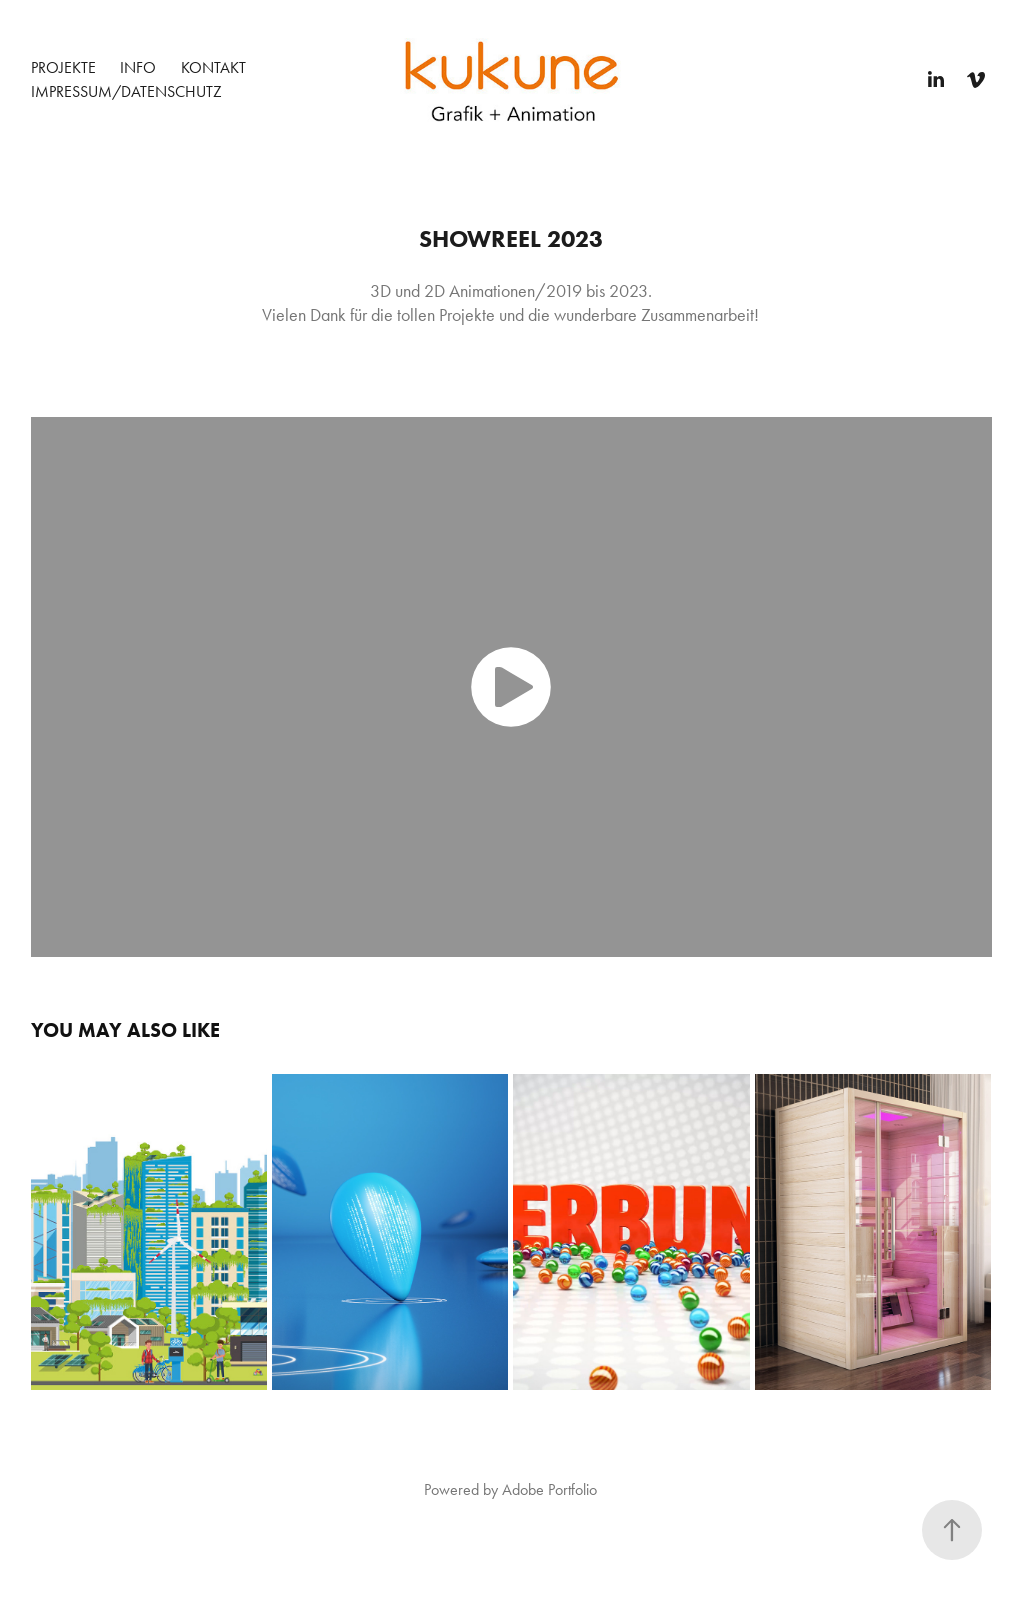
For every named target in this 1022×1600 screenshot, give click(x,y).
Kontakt (213, 67)
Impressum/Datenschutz (126, 91)
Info (138, 67)
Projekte (63, 67)
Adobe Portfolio (549, 1489)
